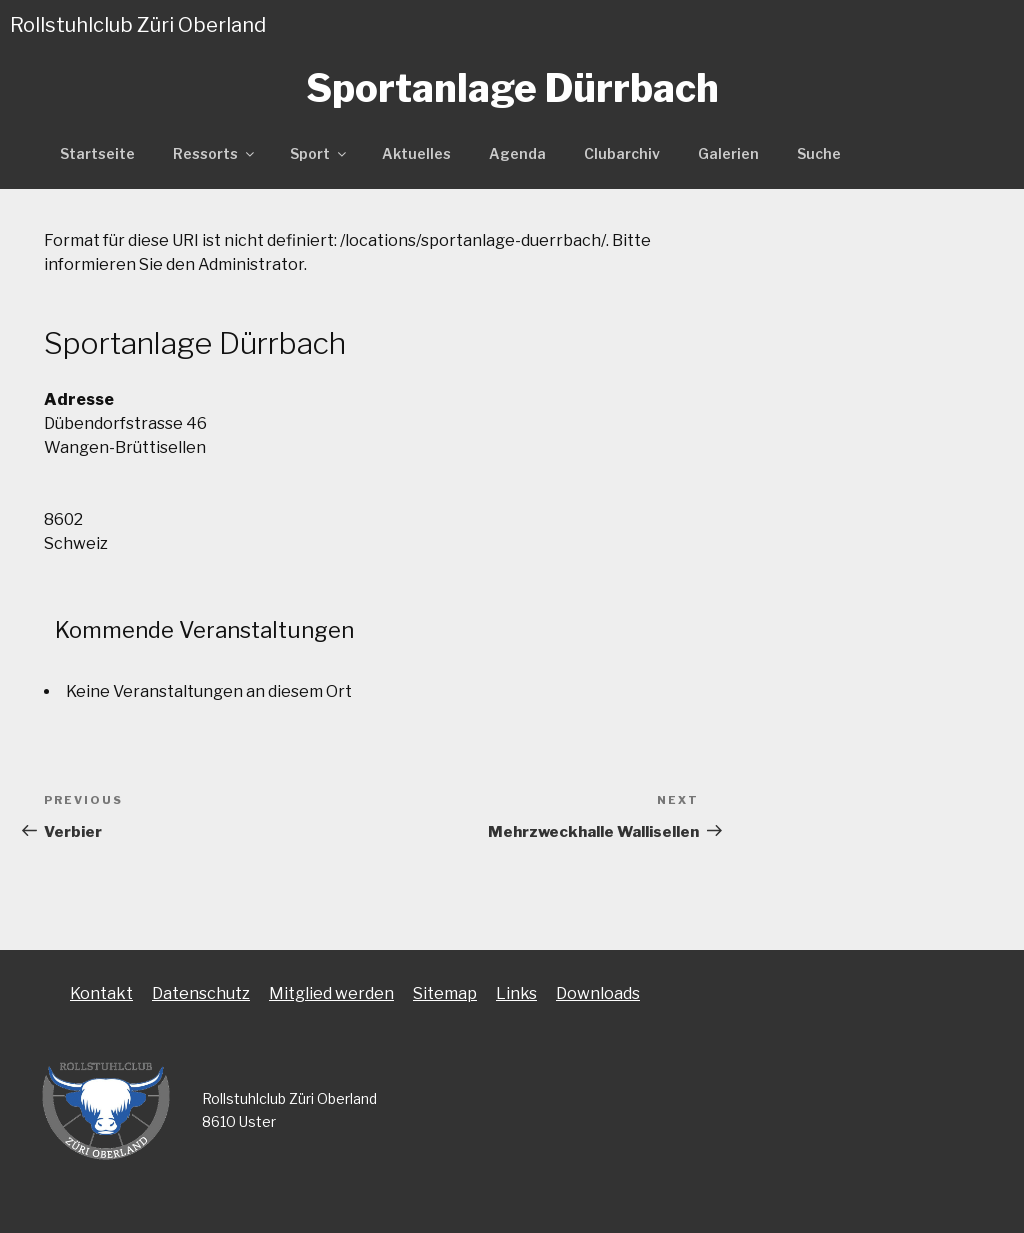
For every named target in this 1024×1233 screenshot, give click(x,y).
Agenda (517, 153)
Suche (819, 153)
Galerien (728, 153)
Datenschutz (201, 993)
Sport (319, 153)
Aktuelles (416, 153)
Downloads (598, 993)
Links (516, 993)
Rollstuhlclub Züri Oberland (138, 25)
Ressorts (215, 153)
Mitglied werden (331, 993)
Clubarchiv (622, 153)
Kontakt (101, 993)
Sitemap (445, 993)
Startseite (97, 153)
